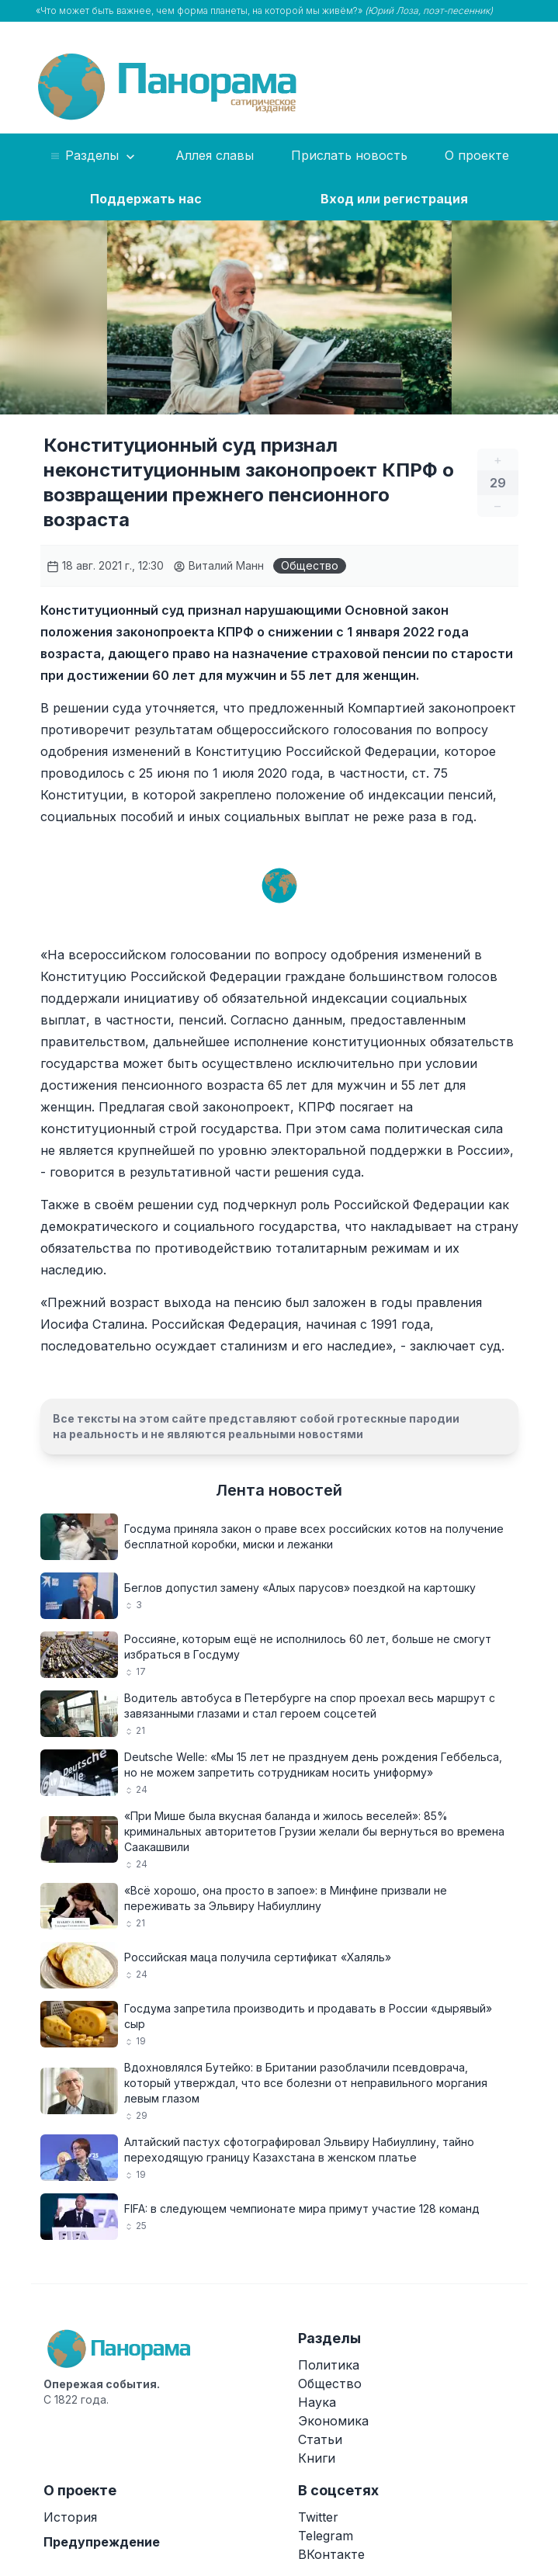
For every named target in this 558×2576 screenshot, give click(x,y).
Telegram (325, 2535)
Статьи (320, 2439)
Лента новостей (279, 1490)
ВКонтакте (331, 2554)
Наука (317, 2402)
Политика (328, 2365)
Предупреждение (101, 2542)
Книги (316, 2458)
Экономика (333, 2421)
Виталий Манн (218, 565)
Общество (309, 565)
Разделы (93, 156)
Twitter (318, 2517)
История (70, 2517)
